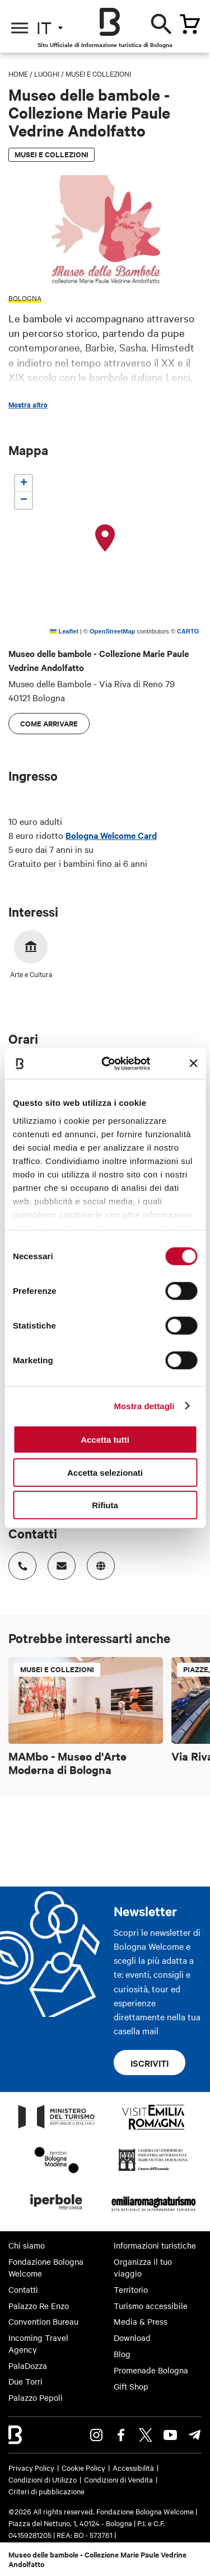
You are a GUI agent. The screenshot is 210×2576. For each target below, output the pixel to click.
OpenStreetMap (112, 631)
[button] (105, 538)
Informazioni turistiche (155, 2245)
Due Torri (25, 2381)
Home (18, 73)
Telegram (195, 2435)
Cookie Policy (83, 2467)
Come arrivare (49, 723)
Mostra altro (28, 405)
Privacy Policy (31, 2467)
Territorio (131, 2289)
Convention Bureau (43, 2321)
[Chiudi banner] (193, 1063)
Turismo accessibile (151, 2305)
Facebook (121, 2435)
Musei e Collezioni (98, 73)
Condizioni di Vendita (118, 2479)
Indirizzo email (58, 1562)
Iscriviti (149, 2063)
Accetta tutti (105, 1439)
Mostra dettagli (144, 1405)
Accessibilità (133, 2467)
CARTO (188, 631)
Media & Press (140, 2321)
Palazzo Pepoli (35, 2397)
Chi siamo (26, 2245)
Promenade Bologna (151, 2370)
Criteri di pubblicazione (46, 2491)
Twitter (145, 2435)
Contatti (23, 2289)
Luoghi (46, 73)
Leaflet (64, 631)
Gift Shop (131, 2386)
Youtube (170, 2435)
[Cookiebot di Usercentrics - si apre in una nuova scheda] (109, 1063)
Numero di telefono (18, 1562)
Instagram (96, 2435)
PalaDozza (27, 2365)
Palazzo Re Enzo (38, 2305)
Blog (122, 2353)
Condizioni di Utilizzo (42, 2479)
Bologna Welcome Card (111, 835)
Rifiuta (105, 1505)
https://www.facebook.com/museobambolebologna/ (97, 1562)
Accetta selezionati (105, 1472)
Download (132, 2337)
